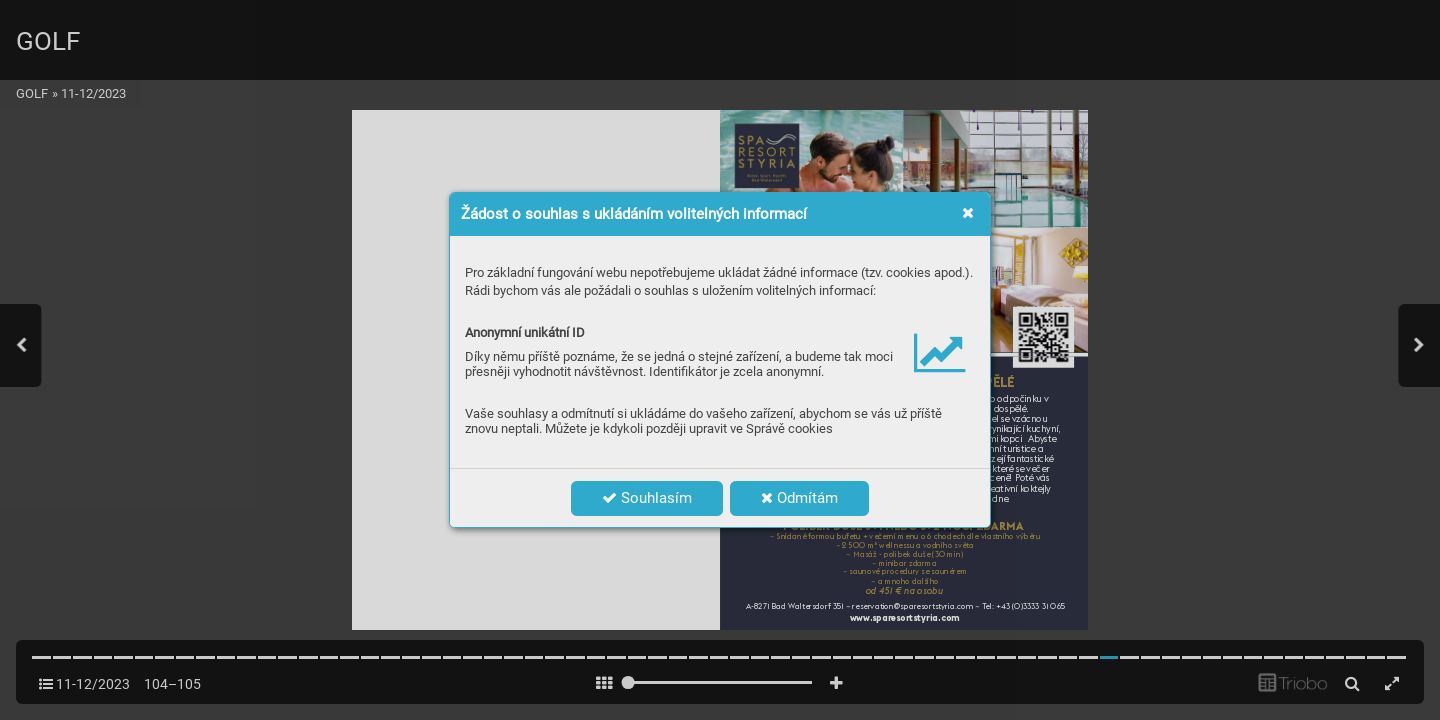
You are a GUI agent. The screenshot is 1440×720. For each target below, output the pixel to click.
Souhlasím (647, 498)
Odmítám (799, 498)
